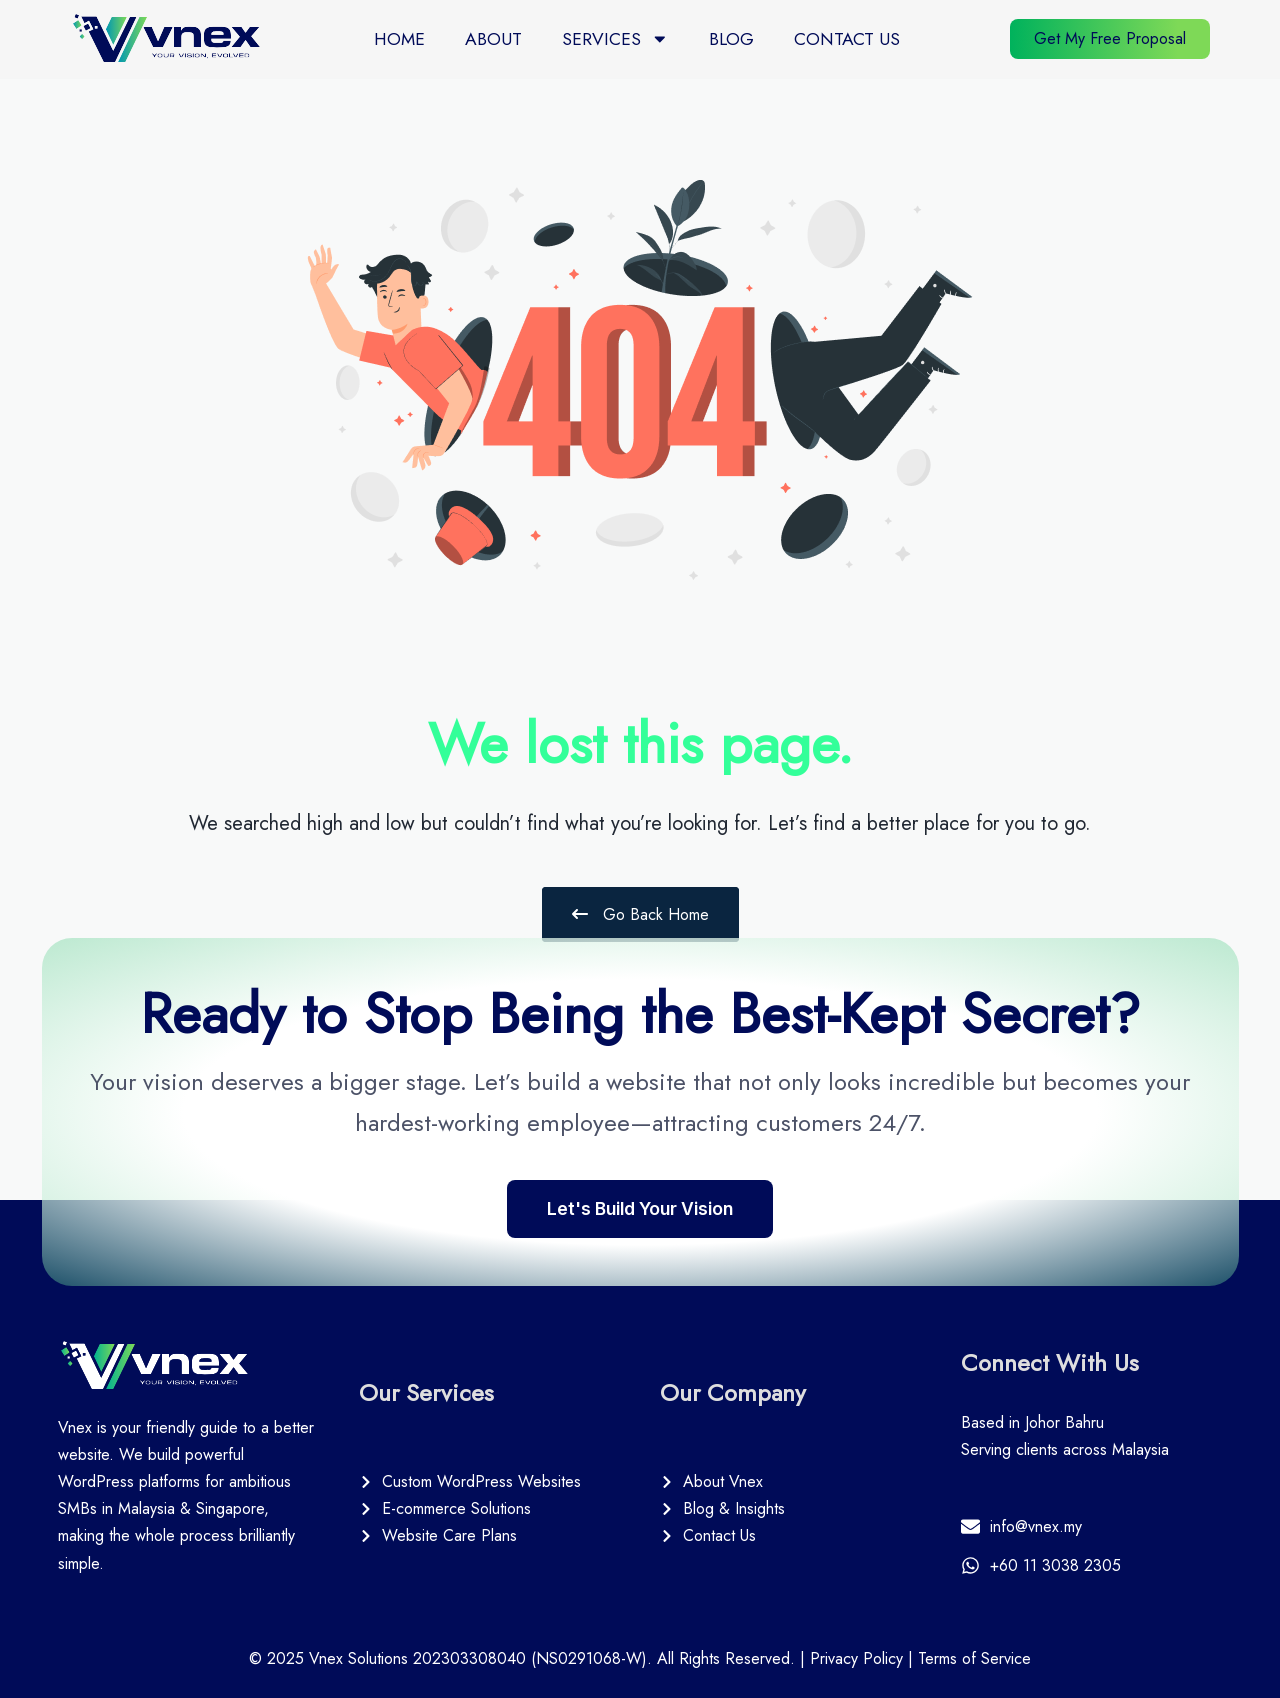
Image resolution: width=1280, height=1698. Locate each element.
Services (615, 29)
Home (399, 28)
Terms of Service (974, 1658)
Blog (731, 28)
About (493, 28)
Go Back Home (640, 914)
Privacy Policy (856, 1658)
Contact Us (847, 28)
